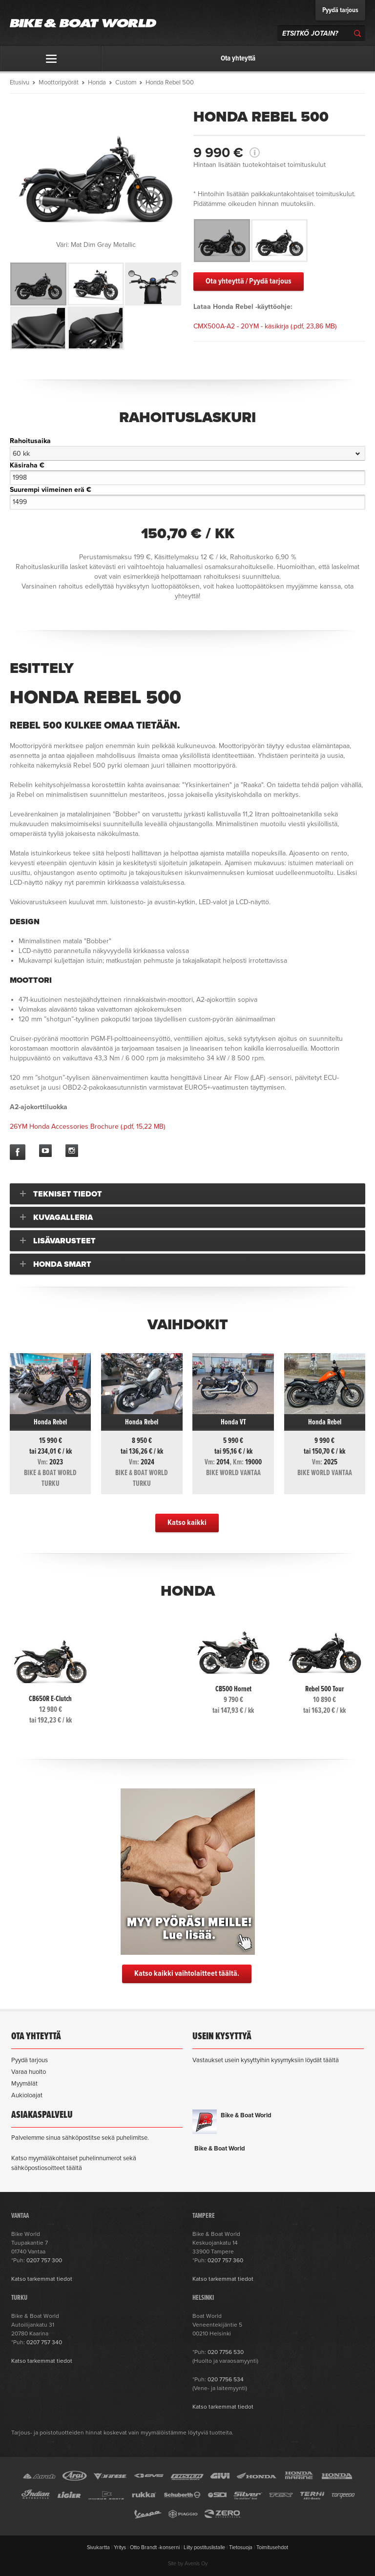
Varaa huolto (28, 2072)
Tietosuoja (240, 2547)
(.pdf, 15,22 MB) (87, 1126)
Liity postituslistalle (204, 2547)
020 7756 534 (226, 2379)
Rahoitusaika (30, 441)
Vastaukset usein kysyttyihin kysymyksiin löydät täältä (265, 2060)
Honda (97, 82)
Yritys (120, 2547)
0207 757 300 (44, 2260)
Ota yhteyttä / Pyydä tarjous (249, 281)
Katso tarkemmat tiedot (41, 2278)
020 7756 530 (226, 2352)
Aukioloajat (26, 2095)
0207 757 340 (44, 2342)
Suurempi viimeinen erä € (50, 490)
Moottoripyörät (59, 82)
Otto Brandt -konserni (155, 2547)
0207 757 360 (225, 2260)
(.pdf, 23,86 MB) (264, 326)
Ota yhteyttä (238, 58)
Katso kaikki (187, 1523)
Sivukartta (98, 2547)
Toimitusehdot (272, 2547)
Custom (125, 82)
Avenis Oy (196, 2563)
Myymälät (24, 2084)
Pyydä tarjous (340, 10)
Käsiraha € (27, 465)
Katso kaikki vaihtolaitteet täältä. (186, 1973)
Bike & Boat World (246, 2115)
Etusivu (19, 82)
